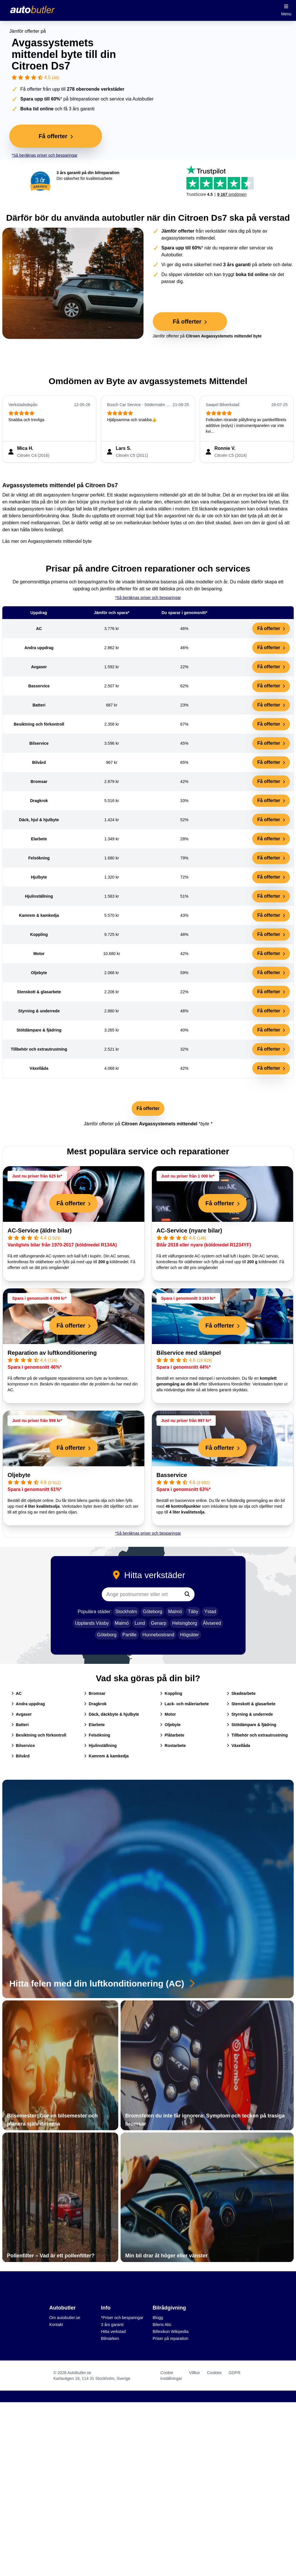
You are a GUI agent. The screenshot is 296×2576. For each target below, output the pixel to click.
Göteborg (152, 1611)
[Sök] (187, 1594)
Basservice (172, 1475)
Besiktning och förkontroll (38, 1735)
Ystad (210, 1611)
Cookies (214, 2372)
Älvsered (212, 1623)
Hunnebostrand (158, 1634)
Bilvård (20, 1756)
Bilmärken (110, 2338)
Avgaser (21, 1714)
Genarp (158, 1623)
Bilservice (23, 1745)
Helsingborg (184, 1623)
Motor (168, 1714)
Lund (140, 1623)
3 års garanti (112, 2324)
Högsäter (189, 1634)
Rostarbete (173, 1745)
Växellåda (238, 1745)
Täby (193, 1611)
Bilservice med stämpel (189, 1353)
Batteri (20, 1724)
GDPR (234, 2372)
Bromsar (95, 1693)
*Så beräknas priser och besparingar (44, 155)
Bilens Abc (162, 2324)
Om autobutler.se (64, 2317)
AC (16, 1693)
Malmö (175, 1611)
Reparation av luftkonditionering (52, 1353)
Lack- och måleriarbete (184, 1703)
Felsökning (97, 1735)
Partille (129, 1634)
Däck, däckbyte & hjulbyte (111, 1714)
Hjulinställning (100, 1745)
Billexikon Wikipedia (171, 2331)
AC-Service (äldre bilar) (40, 1230)
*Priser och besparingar (122, 2317)
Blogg (158, 2317)
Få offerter (271, 628)
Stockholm (126, 1611)
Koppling (171, 1693)
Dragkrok (95, 1703)
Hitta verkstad (113, 2331)
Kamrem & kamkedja (106, 1756)
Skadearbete (241, 1693)
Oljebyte (19, 1475)
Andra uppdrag (28, 1703)
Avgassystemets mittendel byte (60, 541)
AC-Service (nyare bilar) (189, 1230)
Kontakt (56, 2324)
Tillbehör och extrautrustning (257, 1735)
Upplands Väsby (92, 1623)
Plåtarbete (172, 1735)
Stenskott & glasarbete (251, 1703)
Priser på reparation (170, 2338)
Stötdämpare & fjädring (251, 1724)
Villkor (194, 2372)
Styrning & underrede (250, 1714)
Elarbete (94, 1724)
